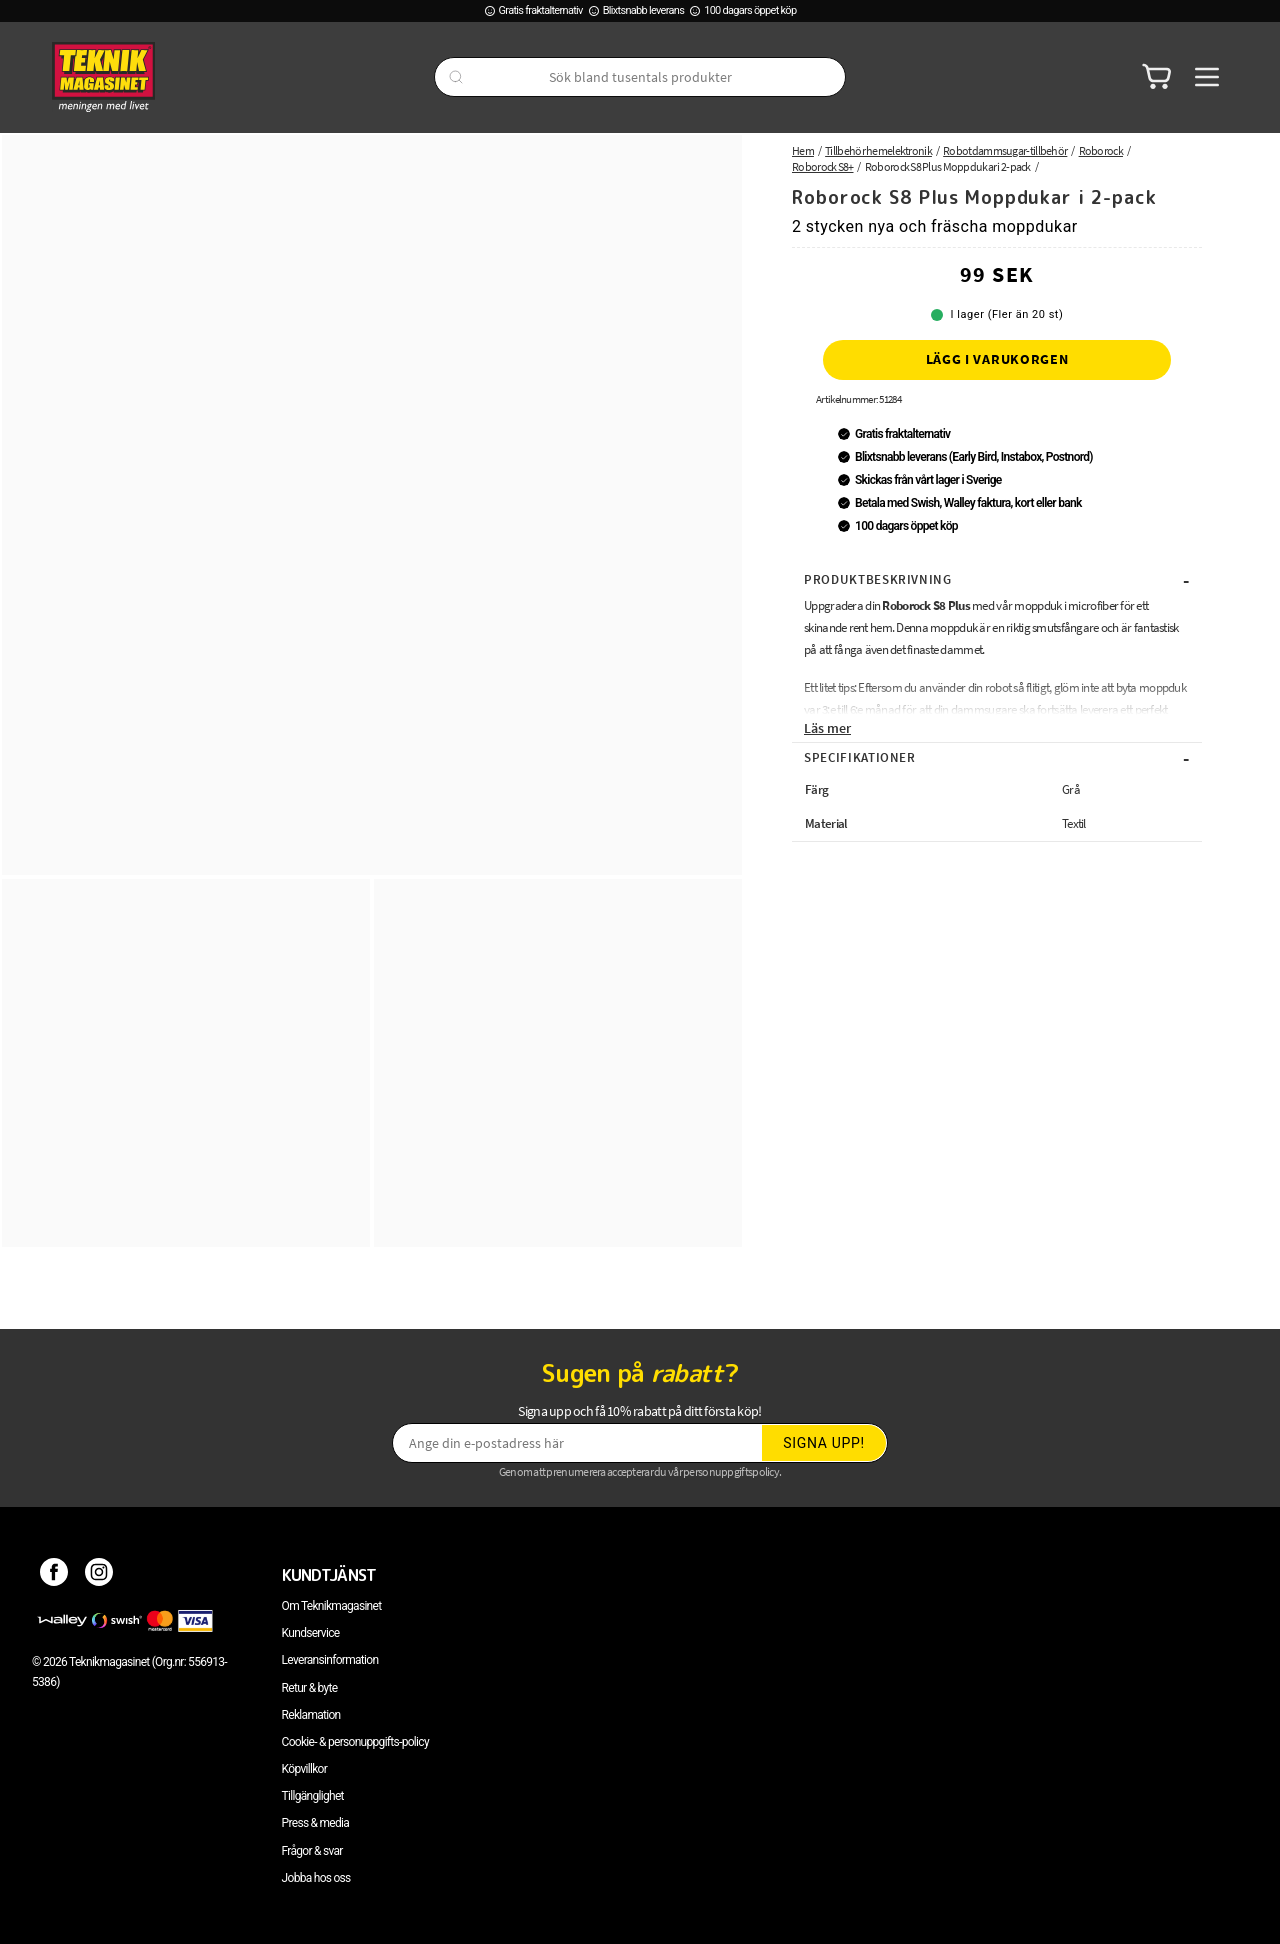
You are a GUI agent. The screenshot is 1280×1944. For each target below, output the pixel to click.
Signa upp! (824, 1443)
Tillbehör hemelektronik (878, 150)
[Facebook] (54, 1575)
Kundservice (311, 1633)
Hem (803, 150)
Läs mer (827, 728)
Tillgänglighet (313, 1796)
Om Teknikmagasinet (332, 1606)
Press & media (316, 1823)
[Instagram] (99, 1575)
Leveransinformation (330, 1660)
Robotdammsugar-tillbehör (1005, 150)
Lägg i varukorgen (997, 359)
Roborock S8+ (823, 166)
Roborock (1101, 150)
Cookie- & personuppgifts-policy (355, 1742)
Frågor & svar (312, 1851)
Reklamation (311, 1715)
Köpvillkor (304, 1769)
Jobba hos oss (316, 1878)
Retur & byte (310, 1688)
